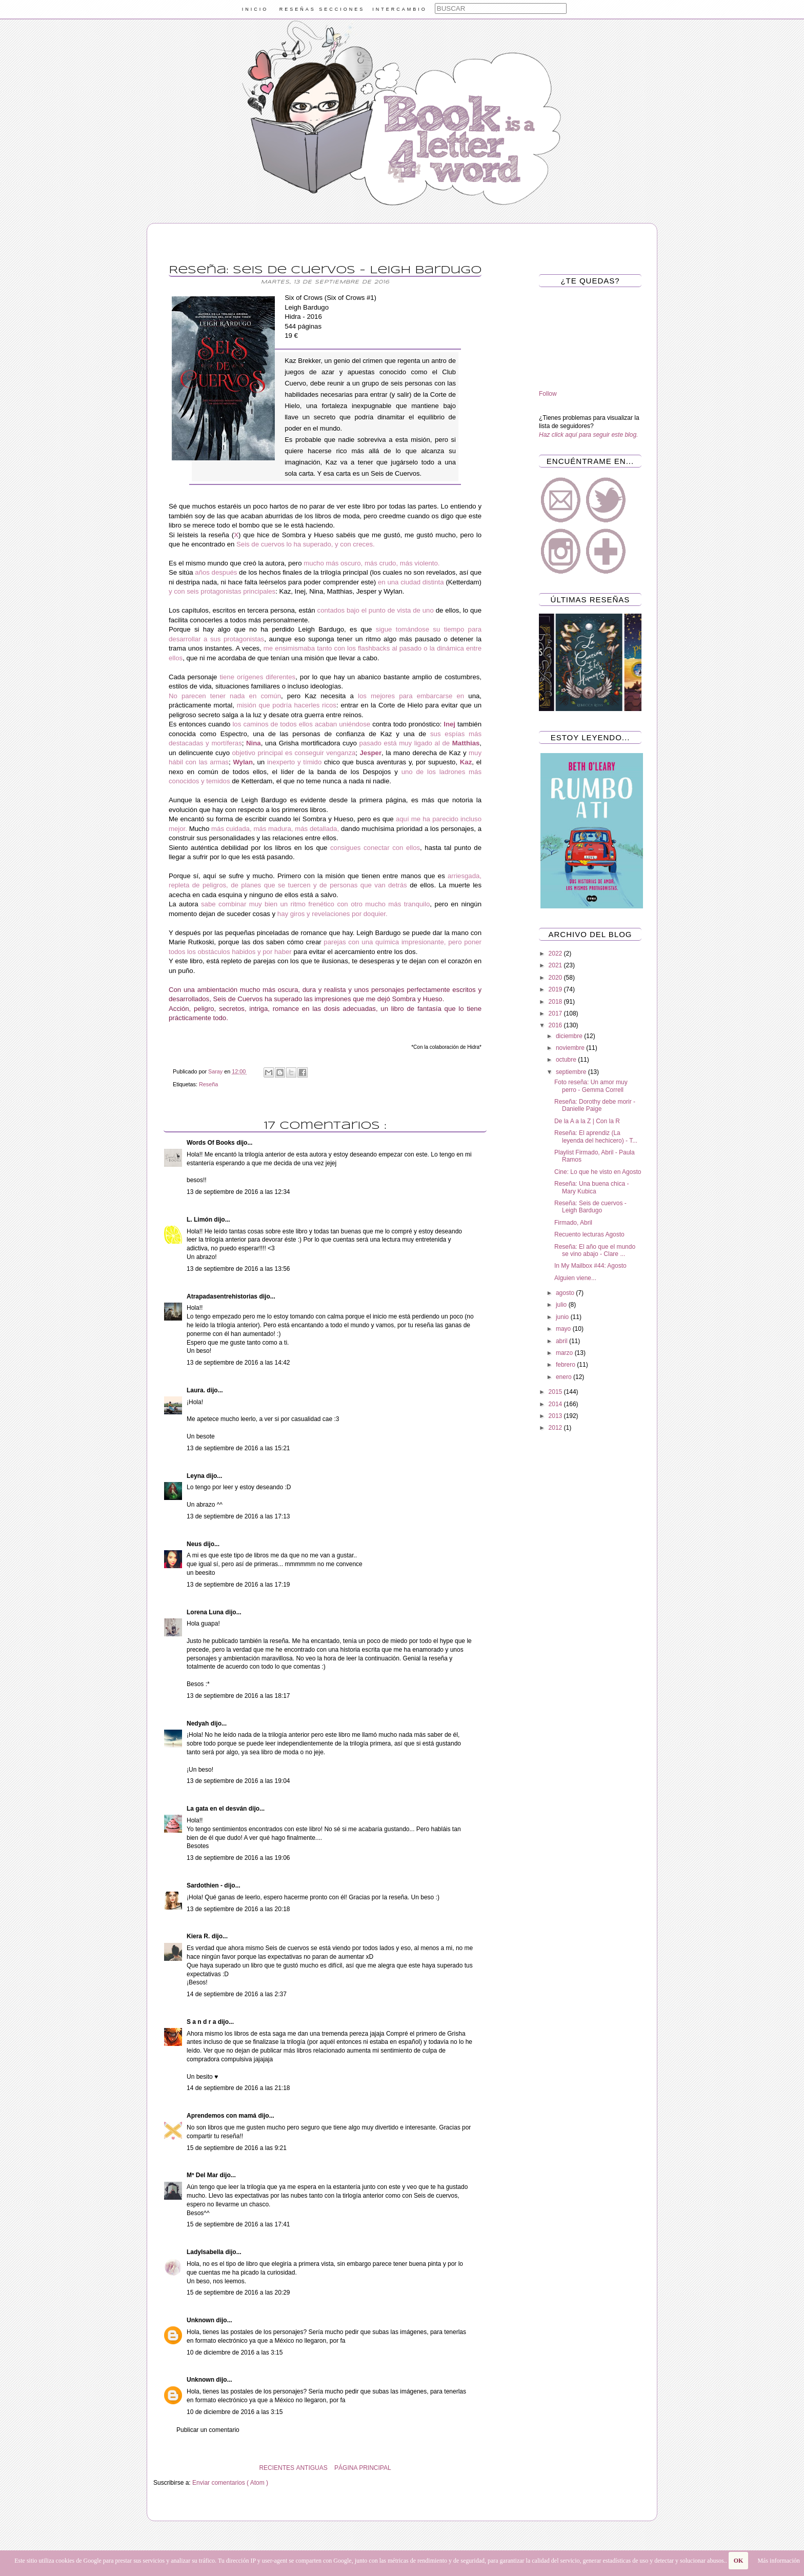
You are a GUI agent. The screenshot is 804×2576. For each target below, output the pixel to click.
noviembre (571, 1047)
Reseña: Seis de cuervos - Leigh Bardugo (590, 1207)
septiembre (572, 1072)
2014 (556, 1404)
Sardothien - (205, 1885)
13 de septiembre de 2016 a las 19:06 (238, 1857)
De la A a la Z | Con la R (587, 1121)
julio (562, 1304)
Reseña (208, 1084)
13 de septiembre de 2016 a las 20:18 (238, 1909)
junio (563, 1317)
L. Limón (200, 1219)
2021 (556, 965)
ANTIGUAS (311, 2467)
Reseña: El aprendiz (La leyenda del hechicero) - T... (595, 1136)
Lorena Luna (206, 1612)
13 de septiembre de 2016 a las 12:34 (238, 1191)
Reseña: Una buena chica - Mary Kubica (591, 1187)
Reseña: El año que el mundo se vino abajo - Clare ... (594, 1250)
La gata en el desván (218, 1808)
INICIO (255, 9)
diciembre (570, 1036)
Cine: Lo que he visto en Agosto (597, 1171)
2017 (556, 1013)
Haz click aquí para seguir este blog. (588, 434)
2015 (556, 1391)
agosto (566, 1292)
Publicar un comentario (207, 2429)
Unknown (201, 2320)
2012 (556, 1427)
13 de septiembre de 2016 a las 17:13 (238, 1516)
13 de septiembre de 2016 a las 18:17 (238, 1695)
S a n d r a (202, 2021)
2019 (556, 989)
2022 (556, 953)
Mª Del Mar (203, 2175)
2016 (556, 1025)
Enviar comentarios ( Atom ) (230, 2482)
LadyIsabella (206, 2252)
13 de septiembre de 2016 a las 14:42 (238, 1362)
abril (562, 1341)
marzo (565, 1352)
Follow (548, 393)
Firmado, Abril (573, 1222)
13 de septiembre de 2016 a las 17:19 (238, 1584)
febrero (566, 1364)
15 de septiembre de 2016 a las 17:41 (238, 2224)
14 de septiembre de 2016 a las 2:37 (237, 1994)
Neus (195, 1544)
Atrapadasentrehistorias (223, 1296)
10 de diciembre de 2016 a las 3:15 (235, 2352)
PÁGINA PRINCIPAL (362, 2467)
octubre (567, 1059)
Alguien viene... (575, 1278)
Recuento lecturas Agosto (589, 1234)
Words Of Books (211, 1142)
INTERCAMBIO (399, 9)
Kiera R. (199, 1936)
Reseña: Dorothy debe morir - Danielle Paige (594, 1105)
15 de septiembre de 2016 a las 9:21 (237, 2148)
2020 (556, 977)
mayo (564, 1328)
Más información (778, 2560)
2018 (556, 1001)
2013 (556, 1415)
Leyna (196, 1475)
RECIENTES (276, 2467)
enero (564, 1377)
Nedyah (199, 1723)
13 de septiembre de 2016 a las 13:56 (238, 1268)
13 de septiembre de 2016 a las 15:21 (238, 1448)
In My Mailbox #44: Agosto (590, 1265)
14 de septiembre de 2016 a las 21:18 (238, 2088)
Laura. (197, 1390)
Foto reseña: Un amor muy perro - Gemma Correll (591, 1086)
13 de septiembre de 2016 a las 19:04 (238, 1780)
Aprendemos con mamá (222, 2115)
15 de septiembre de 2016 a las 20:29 (238, 2292)
